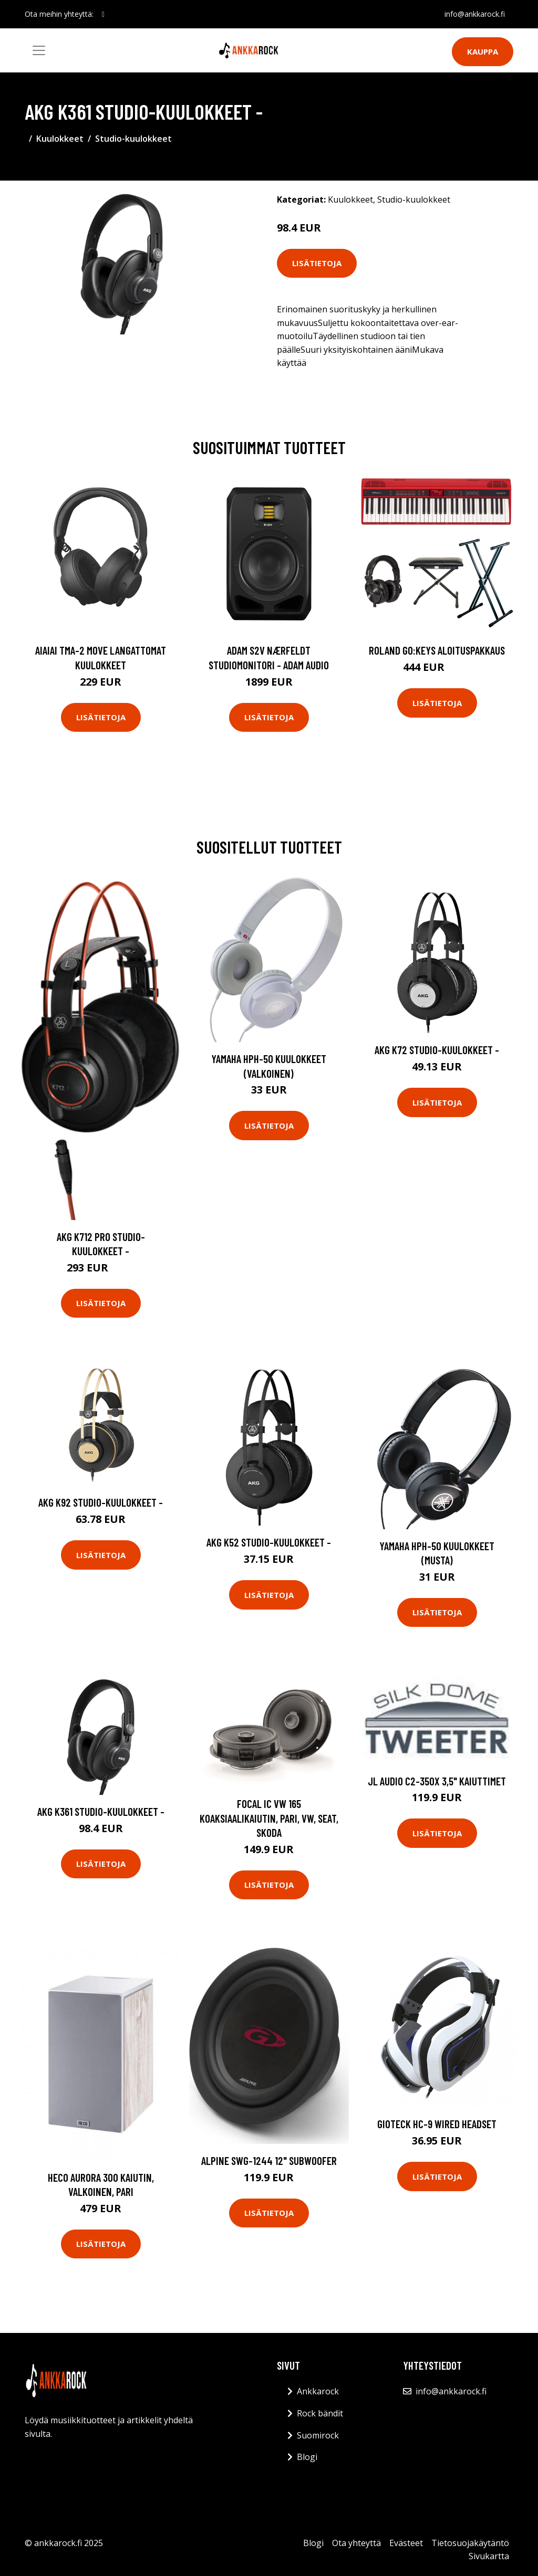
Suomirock (318, 2435)
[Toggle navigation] (39, 50)
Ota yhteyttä (356, 2543)
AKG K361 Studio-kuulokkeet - (100, 1811)
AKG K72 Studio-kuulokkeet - (437, 1049)
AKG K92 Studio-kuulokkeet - (100, 1502)
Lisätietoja (317, 263)
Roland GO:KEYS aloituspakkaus (437, 650)
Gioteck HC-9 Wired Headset (436, 2123)
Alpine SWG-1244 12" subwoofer (269, 2160)
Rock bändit (320, 2413)
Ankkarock (318, 2391)
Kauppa (482, 51)
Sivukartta (489, 2556)
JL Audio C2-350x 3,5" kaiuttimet (437, 1781)
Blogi (307, 2457)
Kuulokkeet (60, 138)
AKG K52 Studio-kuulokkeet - (268, 1542)
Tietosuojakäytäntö (470, 2543)
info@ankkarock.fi (474, 14)
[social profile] (103, 14)
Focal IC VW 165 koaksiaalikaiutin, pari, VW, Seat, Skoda (269, 1818)
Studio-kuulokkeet (133, 138)
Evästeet (406, 2543)
